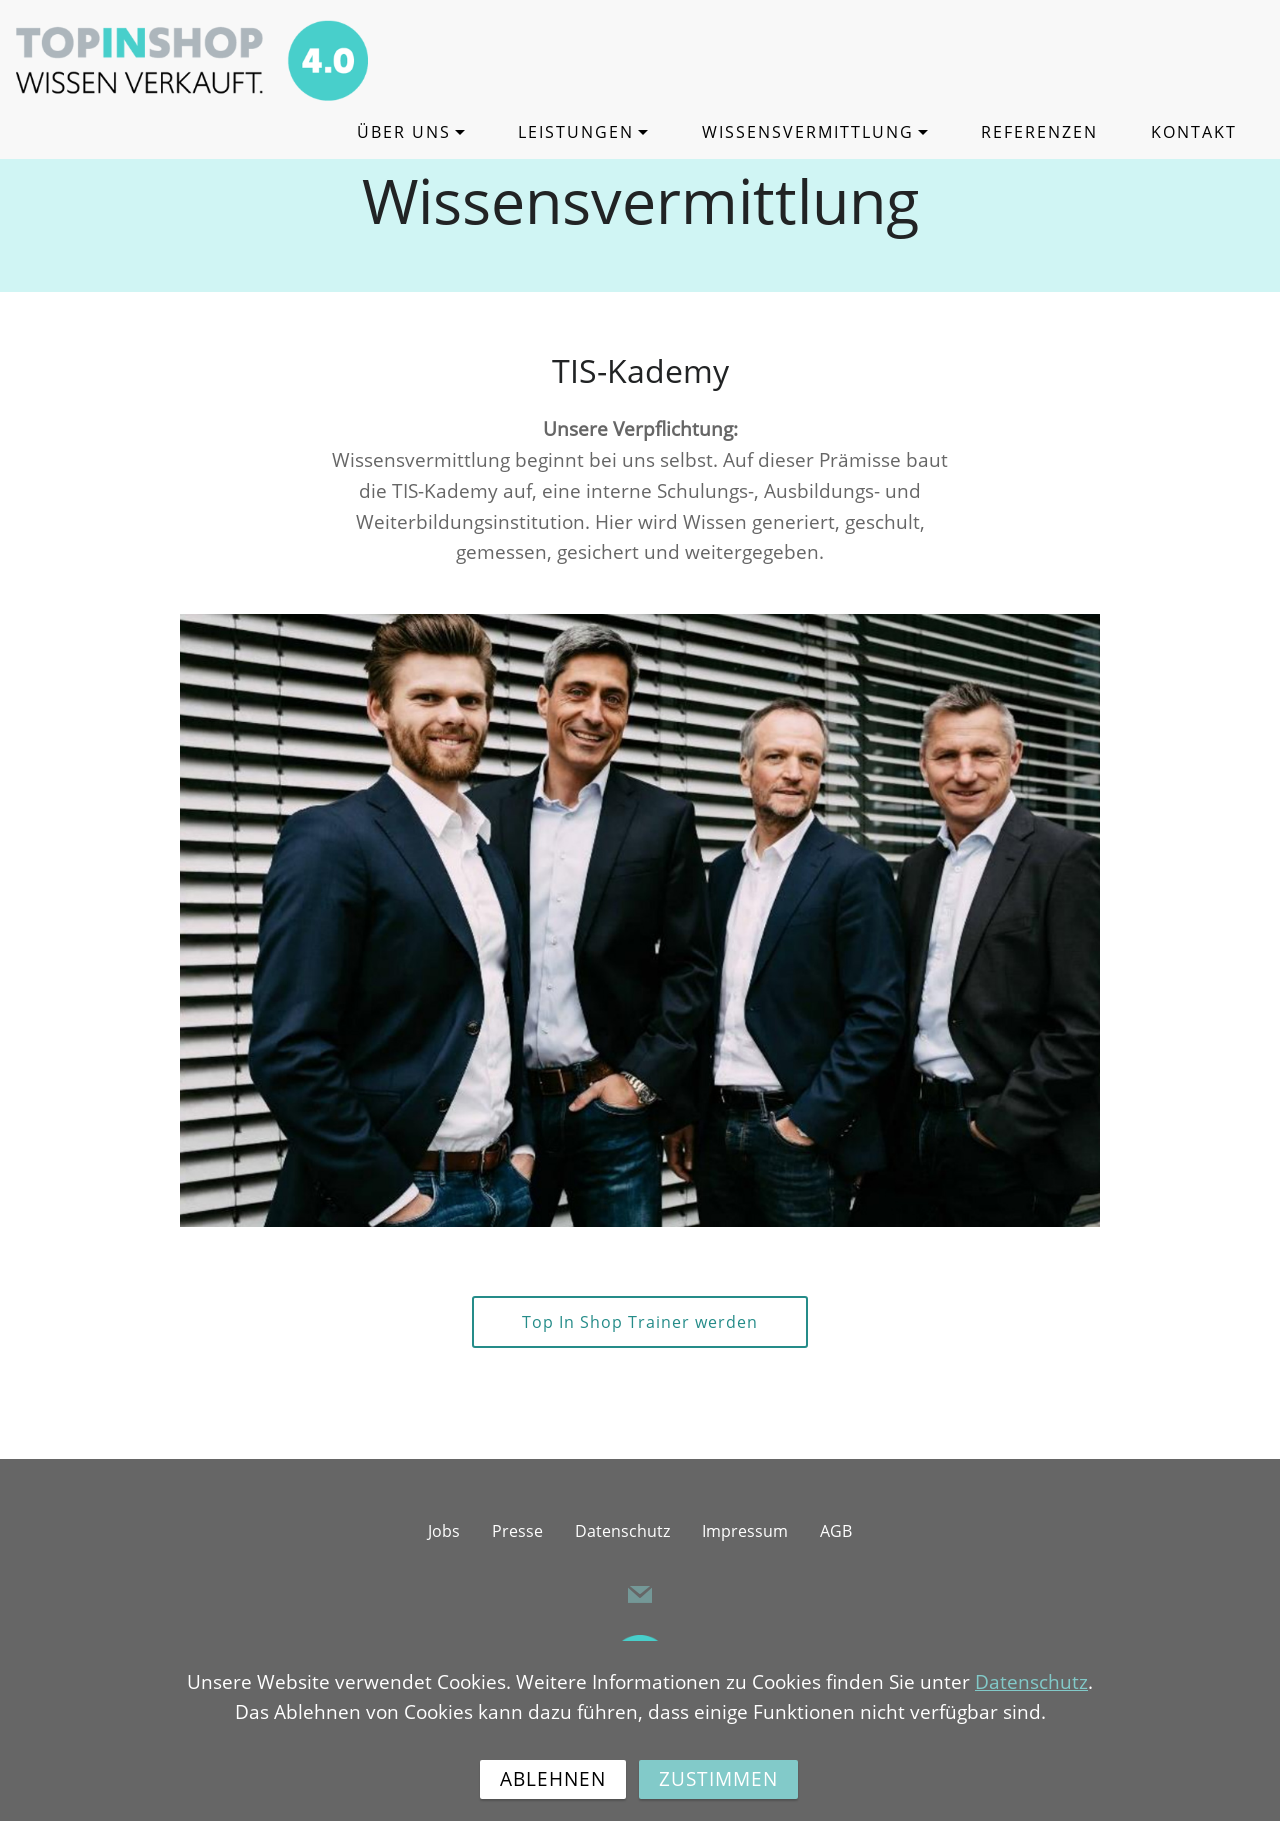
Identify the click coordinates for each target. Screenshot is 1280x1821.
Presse (517, 1531)
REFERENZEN (1039, 132)
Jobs (444, 1531)
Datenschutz (622, 1531)
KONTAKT (1194, 132)
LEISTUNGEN (576, 132)
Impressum (745, 1531)
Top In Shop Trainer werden (640, 1322)
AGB (836, 1531)
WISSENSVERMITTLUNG (808, 132)
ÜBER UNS (404, 132)
